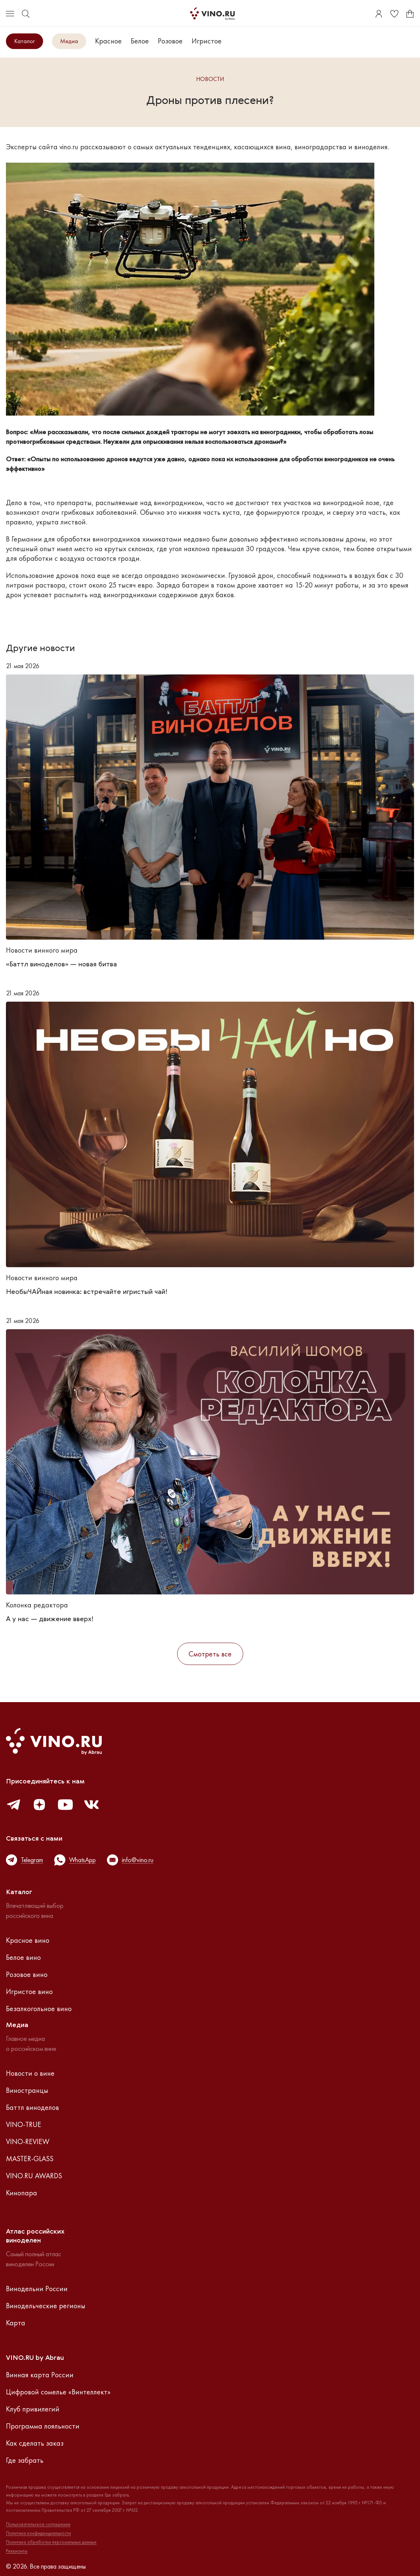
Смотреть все (210, 1654)
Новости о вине (30, 2073)
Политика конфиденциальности (38, 2533)
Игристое (207, 41)
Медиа (69, 41)
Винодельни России (37, 2288)
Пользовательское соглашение (38, 2524)
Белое (140, 41)
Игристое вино (29, 1991)
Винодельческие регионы (45, 2305)
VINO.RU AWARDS (34, 2175)
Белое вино (23, 1957)
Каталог (24, 41)
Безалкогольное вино (39, 2008)
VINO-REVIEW (27, 2141)
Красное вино (27, 1940)
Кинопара (21, 2193)
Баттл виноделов (32, 2107)
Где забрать (24, 2460)
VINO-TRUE (23, 2124)
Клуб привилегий (32, 2409)
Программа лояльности (42, 2426)
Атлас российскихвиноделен (35, 2236)
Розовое (170, 41)
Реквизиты (16, 2551)
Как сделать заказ (35, 2443)
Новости (210, 79)
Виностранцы (27, 2090)
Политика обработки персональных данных (51, 2542)
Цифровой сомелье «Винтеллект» (58, 2392)
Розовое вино (27, 1974)
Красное (108, 41)
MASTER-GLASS (29, 2158)
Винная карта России (40, 2375)
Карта (15, 2323)
